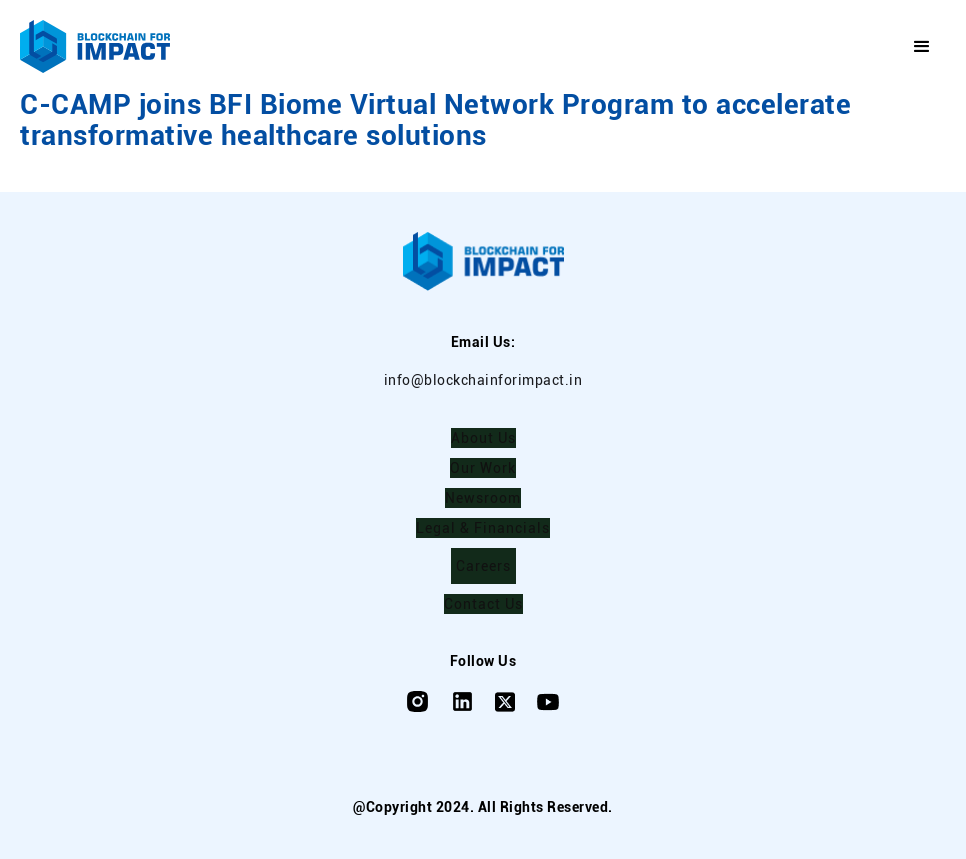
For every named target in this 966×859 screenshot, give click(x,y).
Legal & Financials (483, 528)
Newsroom (483, 498)
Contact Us (483, 604)
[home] (95, 46)
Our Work (483, 468)
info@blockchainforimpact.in (483, 380)
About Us (483, 438)
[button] (922, 47)
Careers (483, 566)
